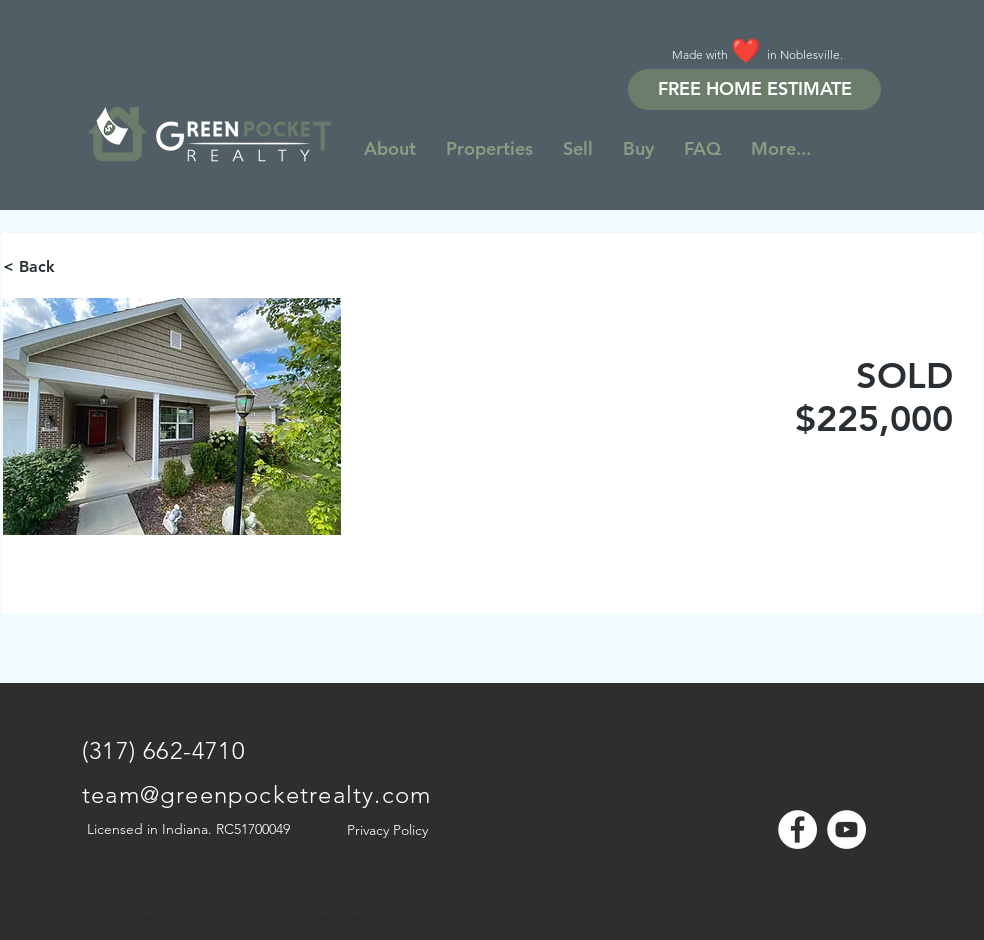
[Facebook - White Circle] (797, 829)
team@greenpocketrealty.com (256, 794)
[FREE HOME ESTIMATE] (754, 89)
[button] (781, 149)
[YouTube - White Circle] (846, 829)
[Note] (100, 880)
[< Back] (74, 267)
